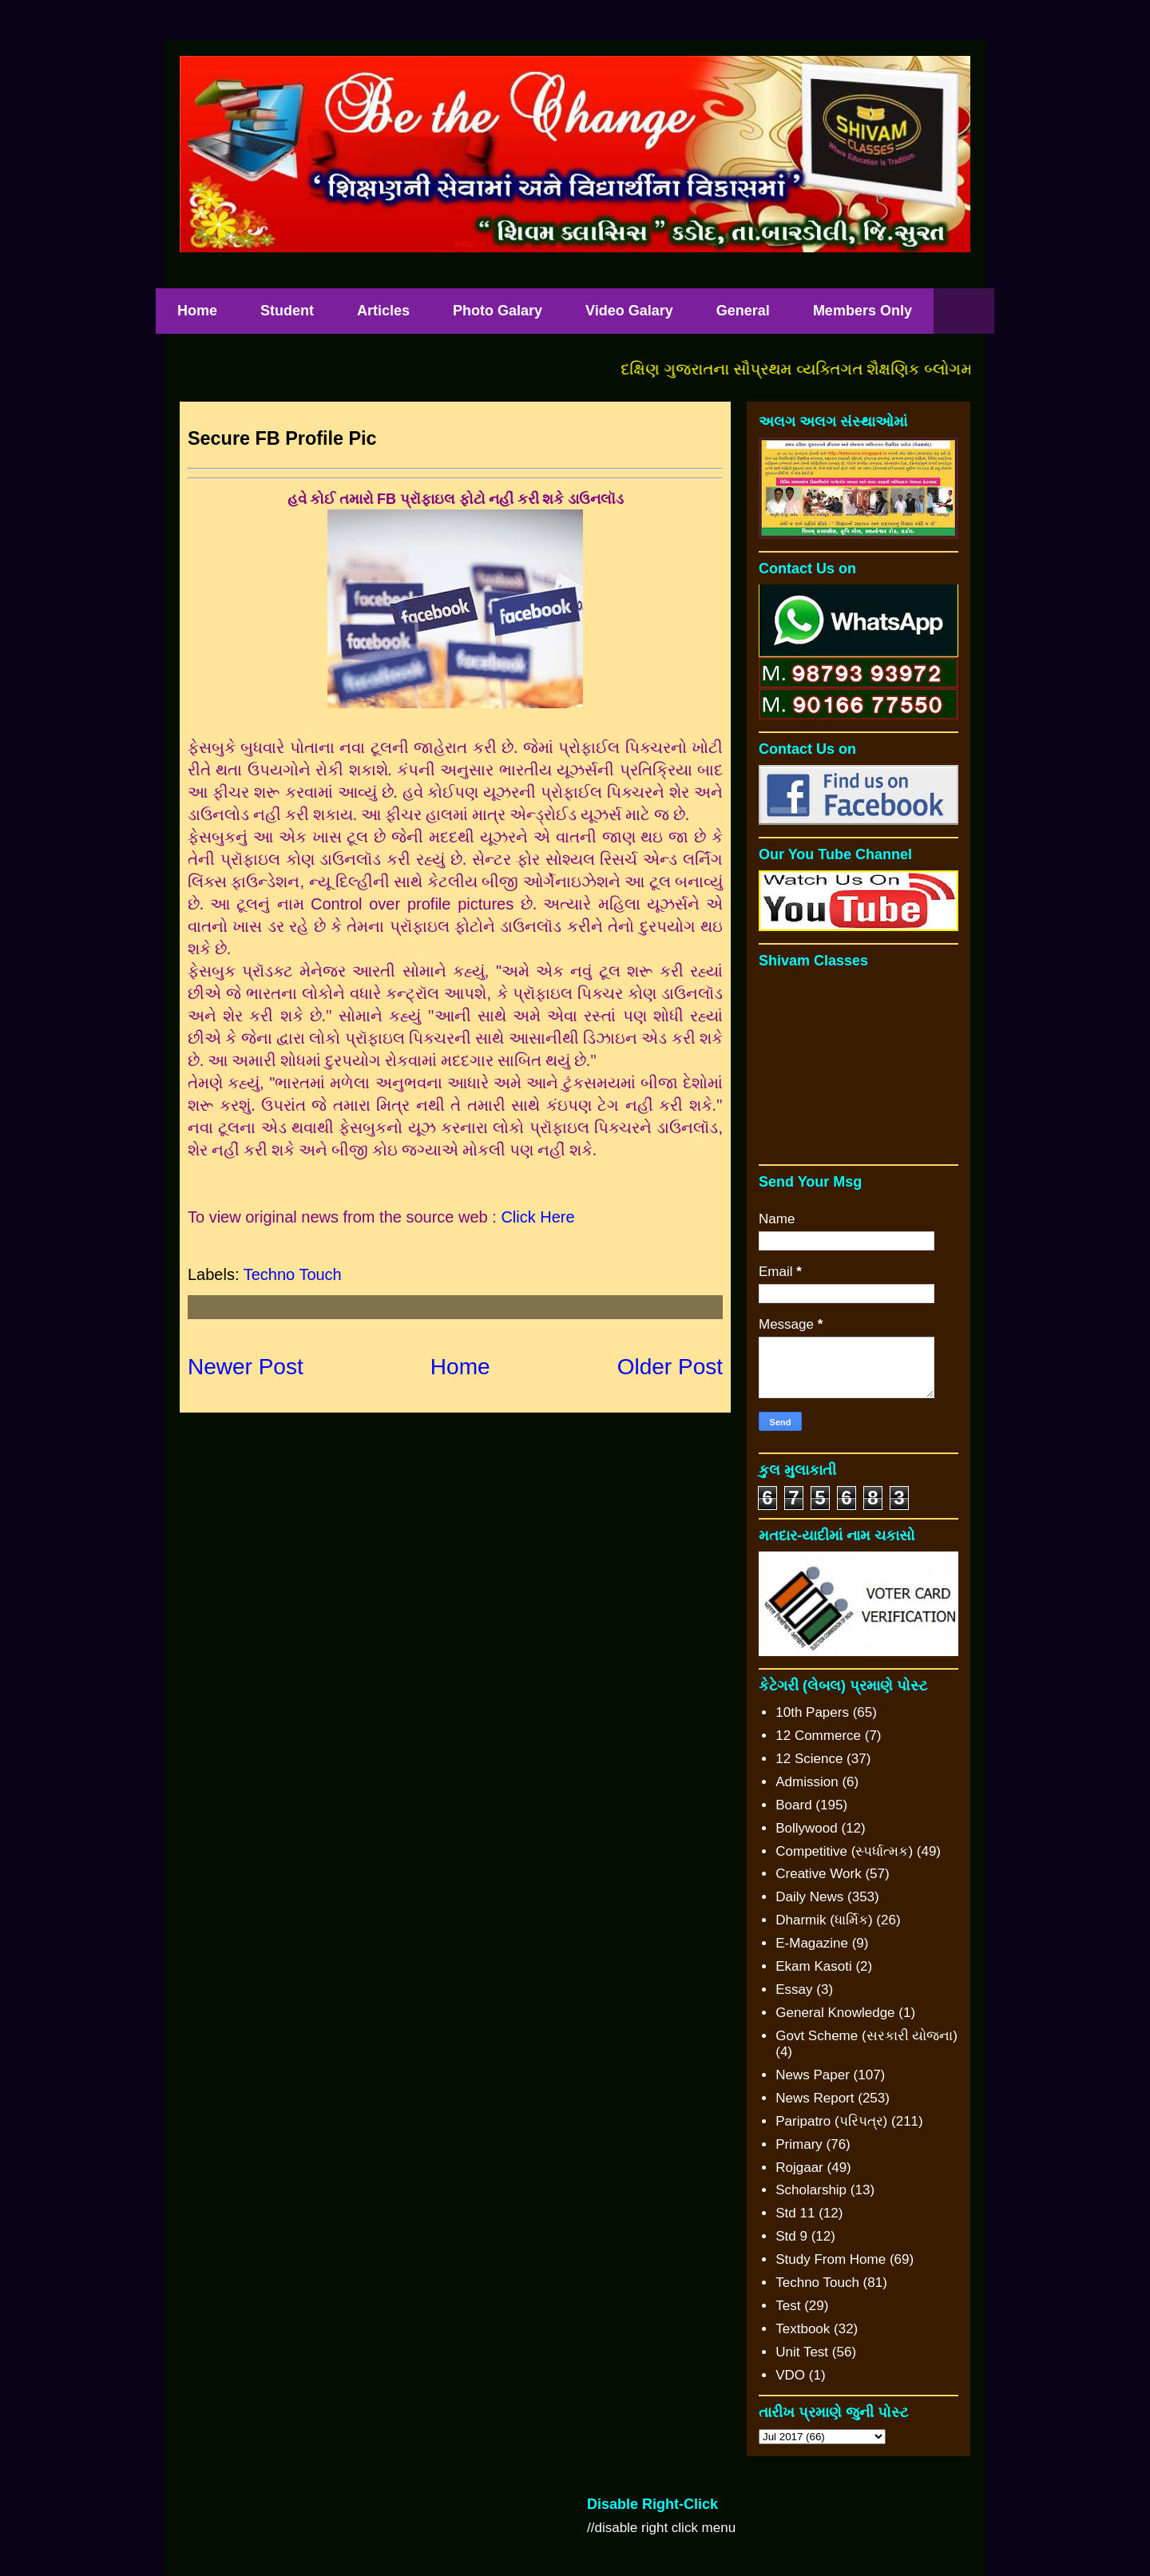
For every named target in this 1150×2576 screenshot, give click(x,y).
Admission (806, 1781)
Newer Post (245, 1366)
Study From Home (830, 2259)
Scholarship (811, 2190)
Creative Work (818, 1873)
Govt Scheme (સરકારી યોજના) (866, 2035)
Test (787, 2305)
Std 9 (791, 2236)
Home (197, 311)
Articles (383, 311)
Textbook (802, 2328)
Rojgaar (799, 2167)
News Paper (812, 2075)
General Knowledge (834, 2012)
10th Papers (812, 1712)
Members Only (862, 311)
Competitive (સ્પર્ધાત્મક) (844, 1851)
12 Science (809, 1758)
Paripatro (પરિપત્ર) (831, 2121)
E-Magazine (811, 1943)
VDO (790, 2375)
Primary (799, 2144)
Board (793, 1805)
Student (287, 311)
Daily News (809, 1896)
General (743, 311)
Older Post (670, 1366)
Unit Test (801, 2352)
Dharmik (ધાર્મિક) (823, 1920)
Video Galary (629, 311)
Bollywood (806, 1828)
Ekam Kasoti (813, 1966)
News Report (814, 2098)
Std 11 (795, 2213)
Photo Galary (497, 311)
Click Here (537, 1217)
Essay (793, 1989)
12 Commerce (818, 1735)
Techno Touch (293, 1274)
